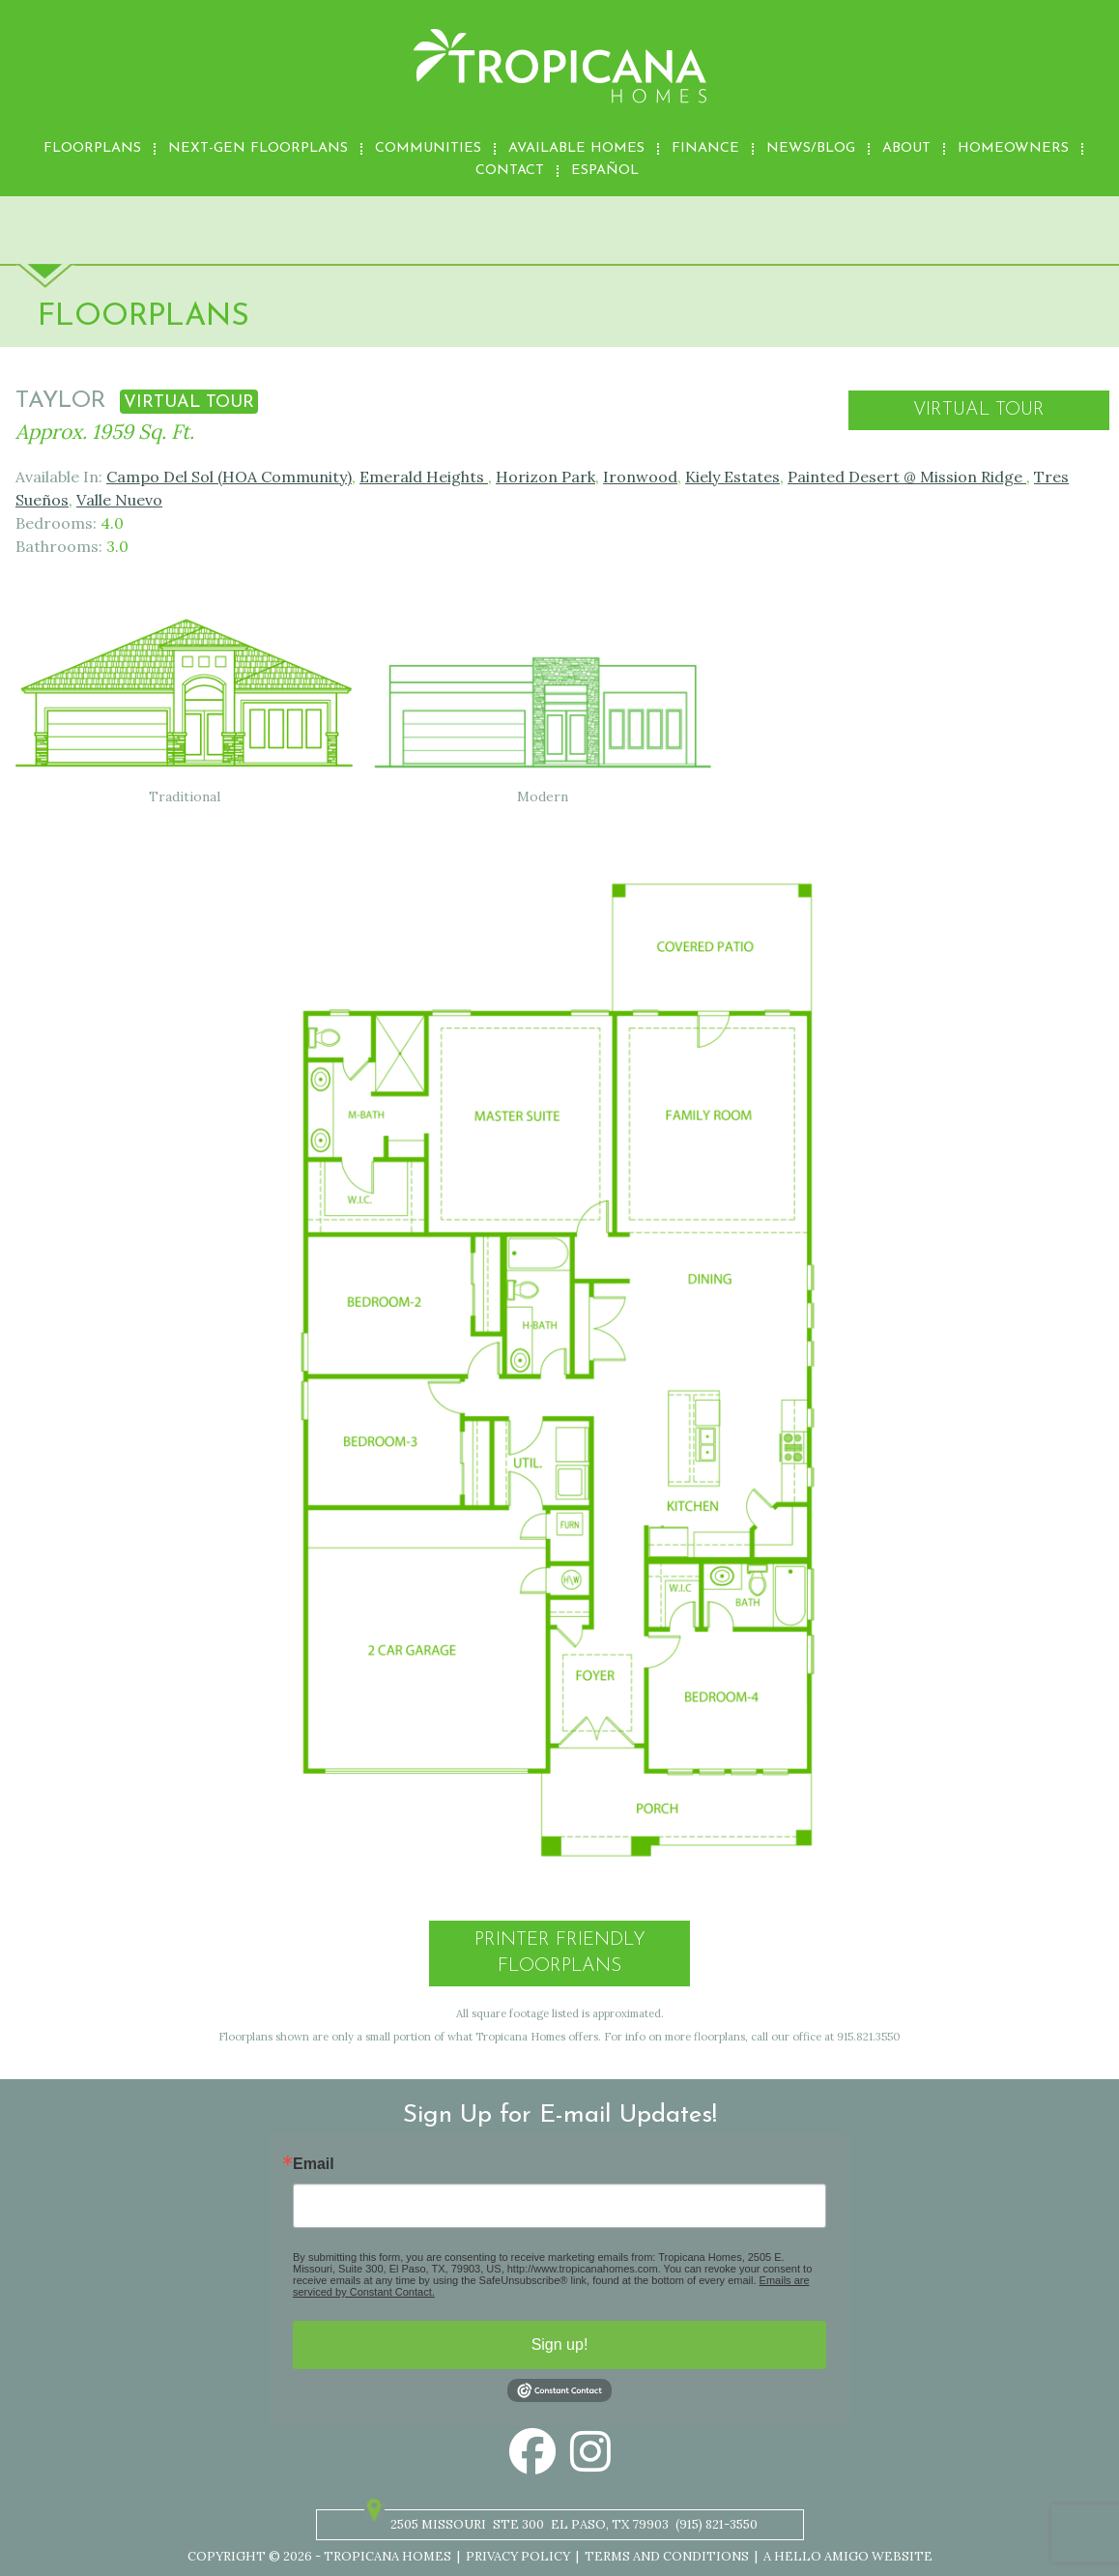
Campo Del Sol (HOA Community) (229, 476)
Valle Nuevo (119, 499)
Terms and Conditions (667, 2556)
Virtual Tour (979, 410)
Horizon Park (545, 476)
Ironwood (640, 476)
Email (313, 2164)
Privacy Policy (518, 2556)
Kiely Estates (732, 476)
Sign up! (559, 2344)
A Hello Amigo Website (847, 2556)
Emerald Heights (423, 476)
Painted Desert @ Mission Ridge (907, 476)
